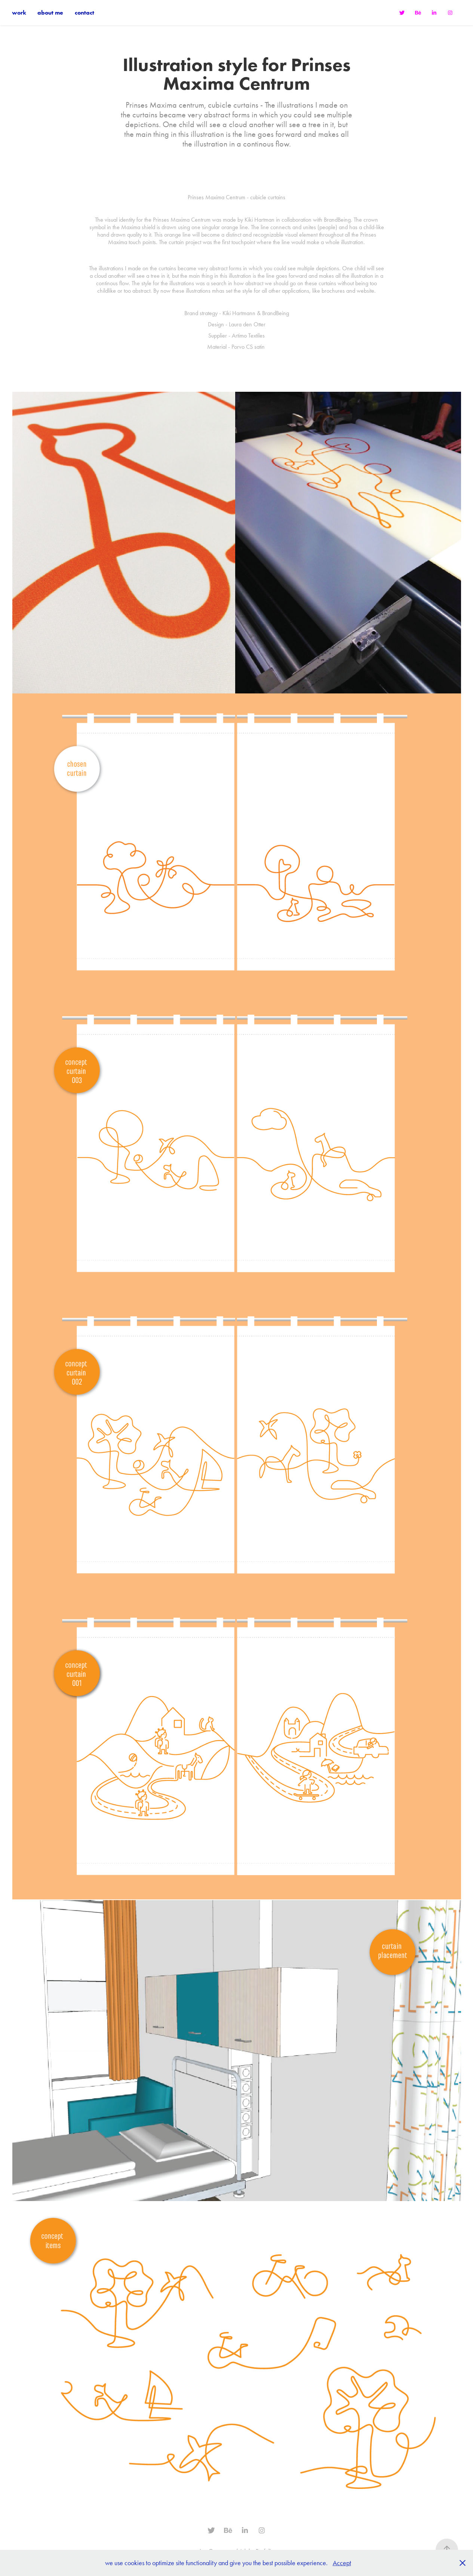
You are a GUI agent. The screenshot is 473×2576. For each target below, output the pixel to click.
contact (84, 12)
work (19, 12)
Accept (342, 2563)
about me (50, 12)
